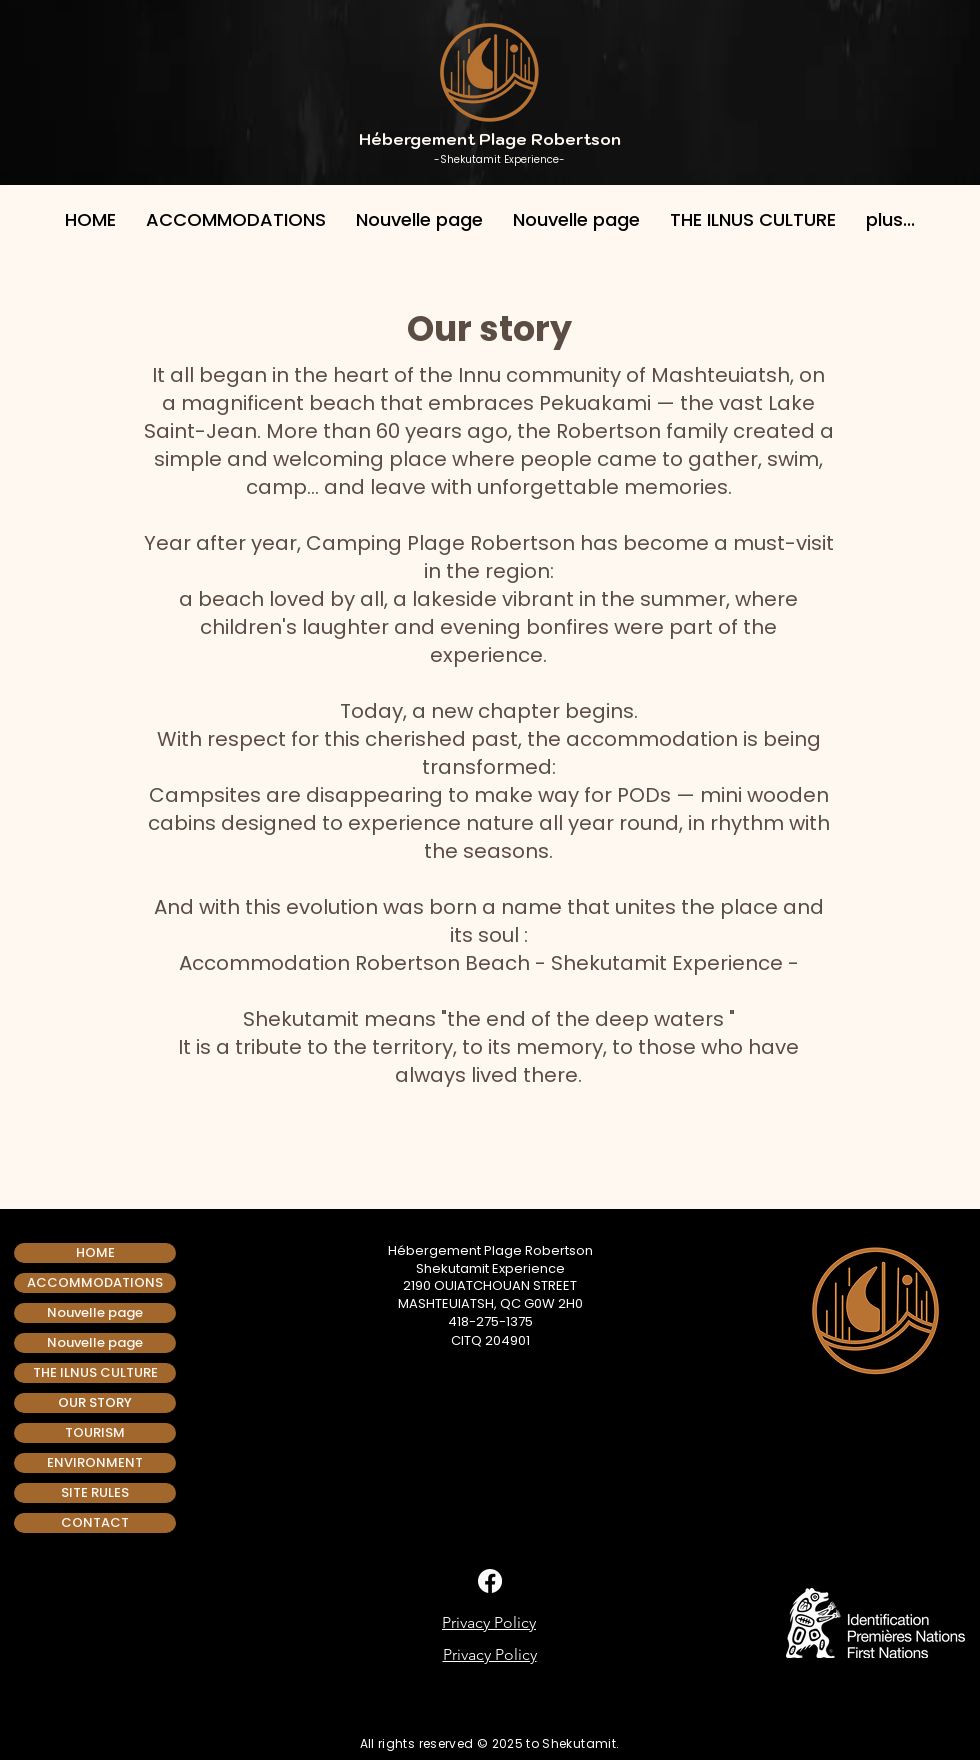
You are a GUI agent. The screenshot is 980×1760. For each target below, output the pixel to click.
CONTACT (95, 1522)
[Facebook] (490, 1581)
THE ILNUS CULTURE (95, 1372)
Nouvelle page (95, 1312)
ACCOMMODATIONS (95, 1282)
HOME (95, 1252)
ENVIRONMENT (95, 1462)
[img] (448, 1712)
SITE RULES (95, 1492)
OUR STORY (95, 1402)
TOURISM (95, 1432)
